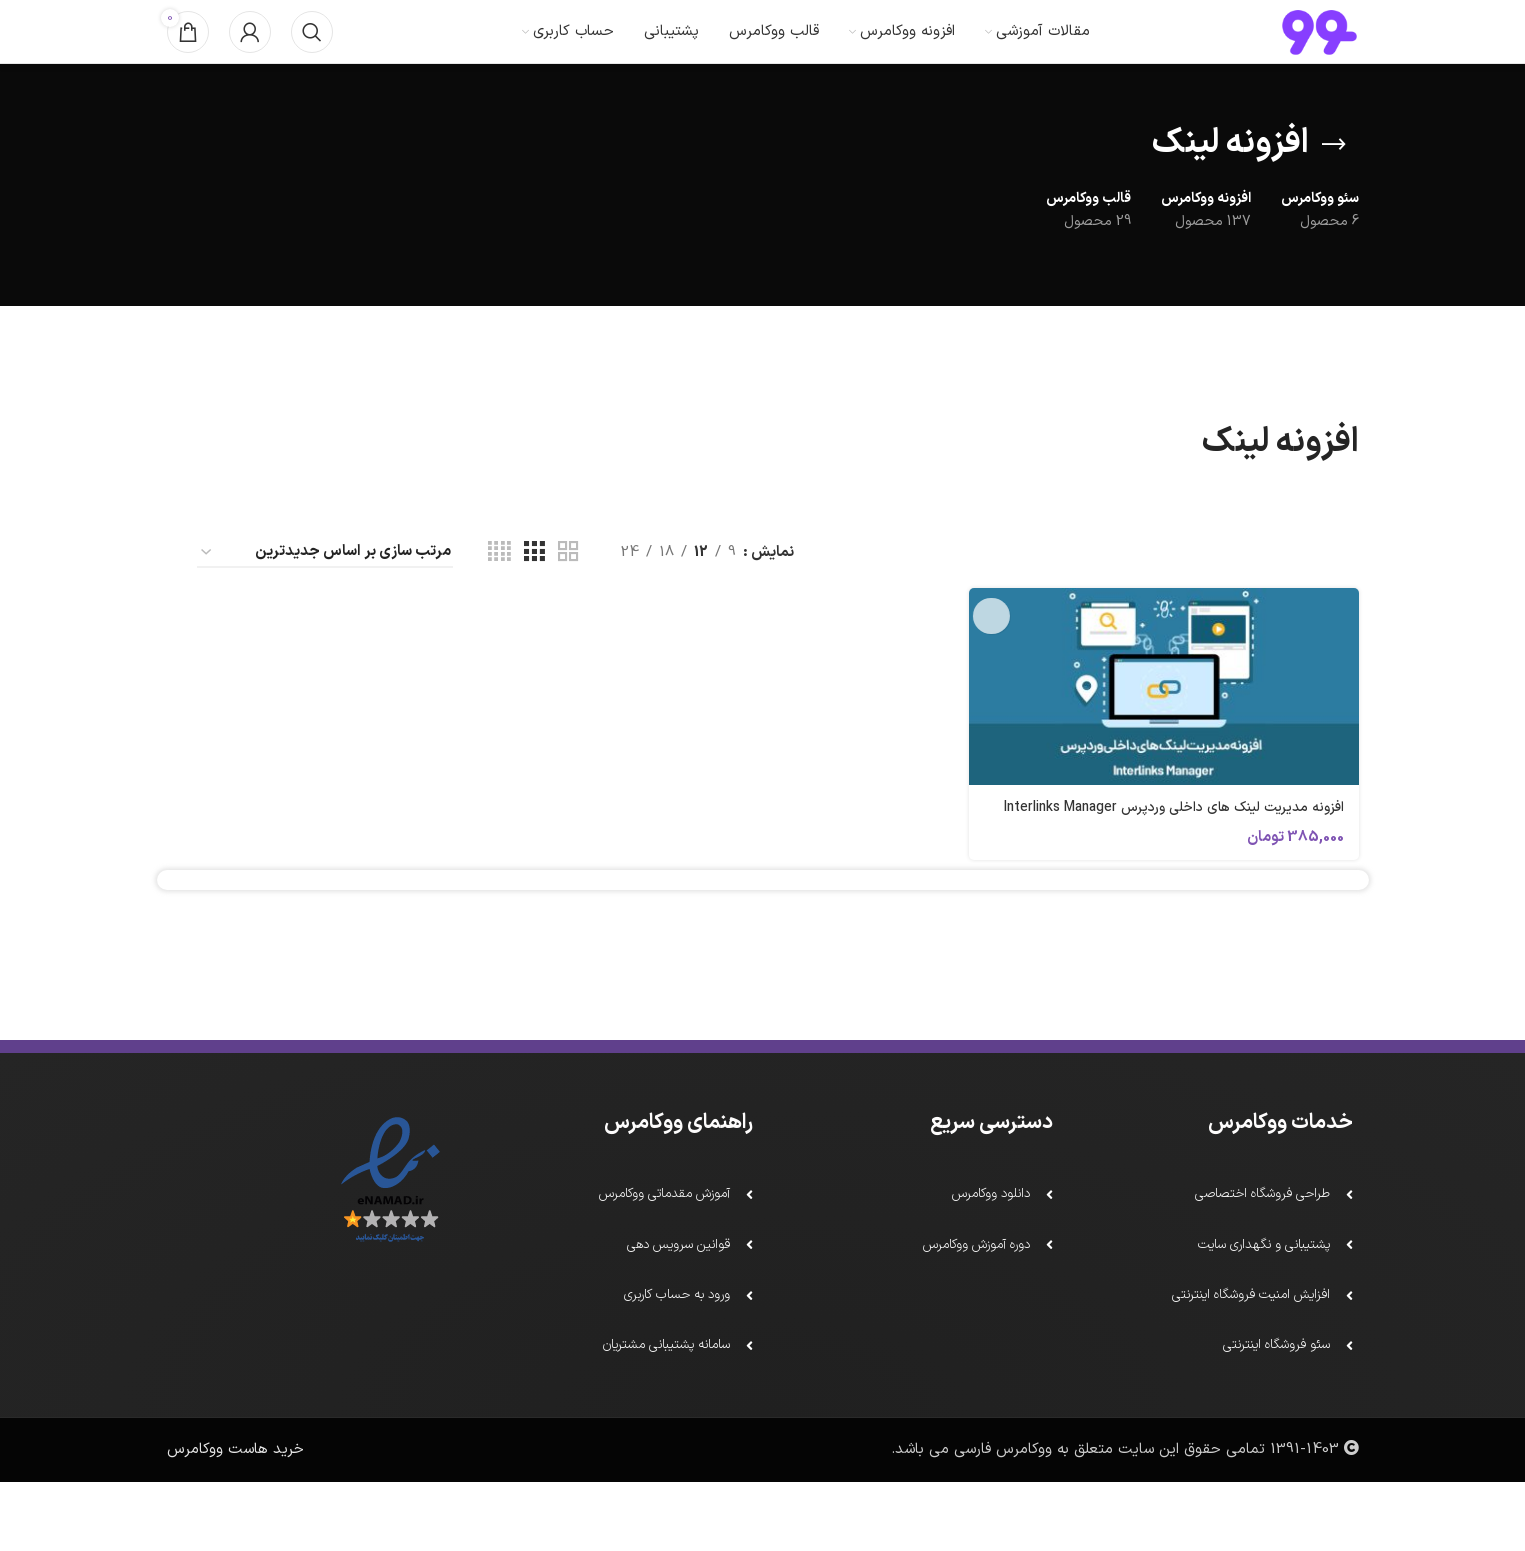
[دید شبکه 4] (499, 593)
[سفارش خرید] (325, 593)
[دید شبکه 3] (534, 593)
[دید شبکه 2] (568, 593)
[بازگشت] (1334, 185)
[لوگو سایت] (1319, 51)
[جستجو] (312, 52)
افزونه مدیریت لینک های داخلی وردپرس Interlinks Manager (1186, 856)
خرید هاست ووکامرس (235, 1518)
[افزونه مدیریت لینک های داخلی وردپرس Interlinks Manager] (1167, 725)
